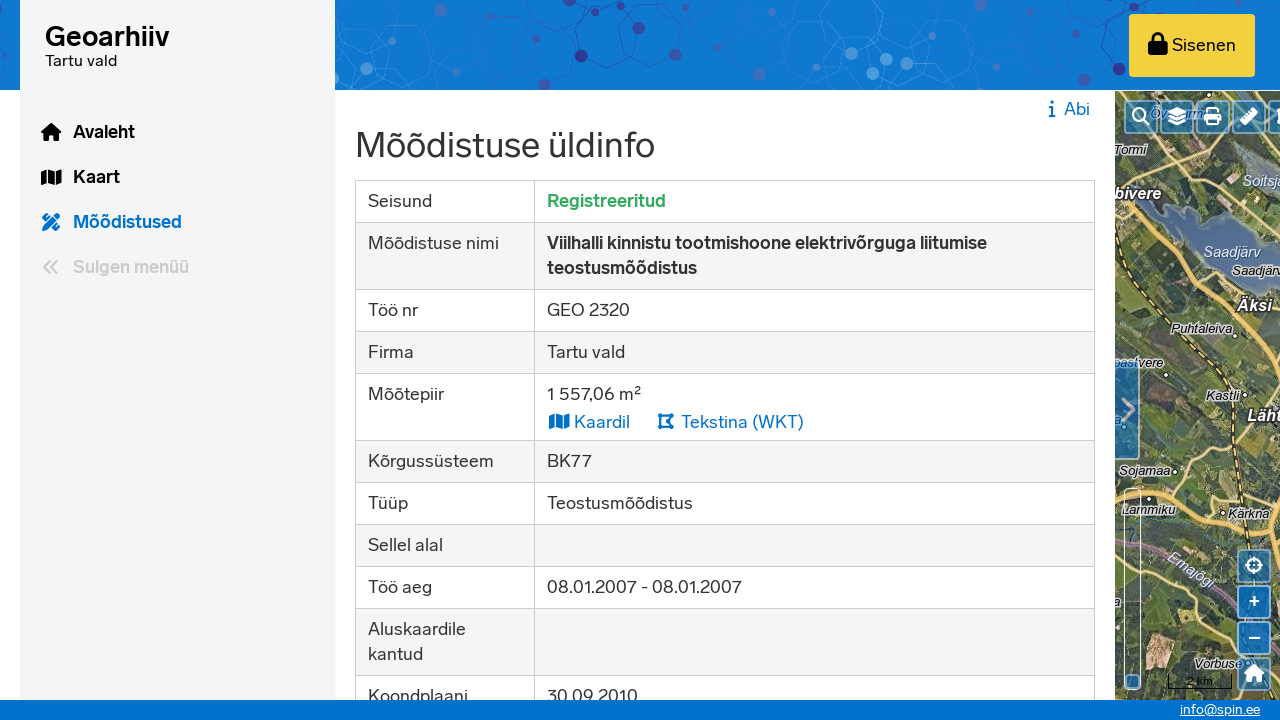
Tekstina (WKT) (730, 421)
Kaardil (588, 421)
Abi (1066, 109)
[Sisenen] (1192, 45)
